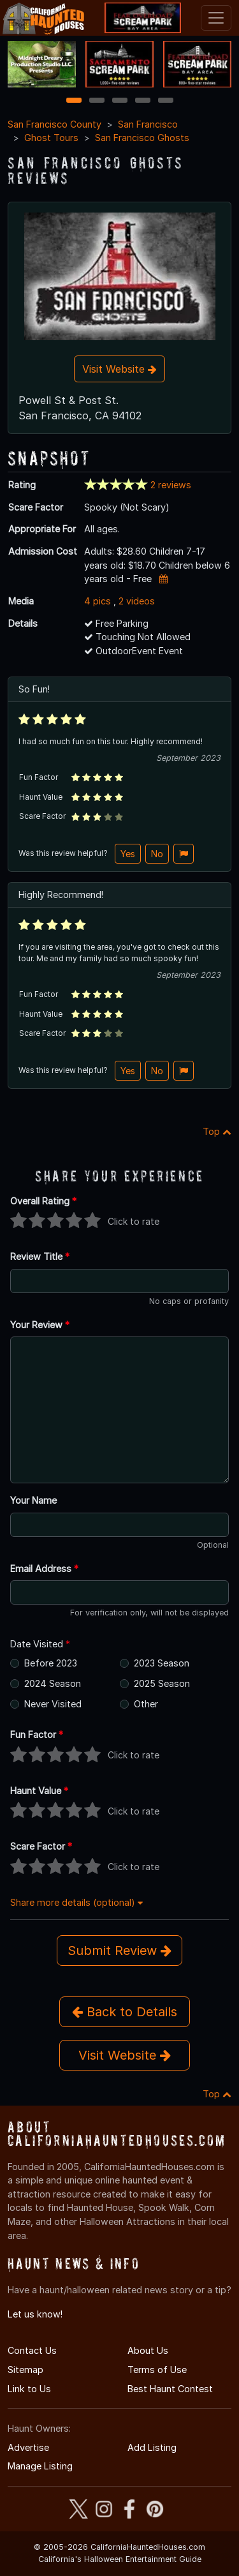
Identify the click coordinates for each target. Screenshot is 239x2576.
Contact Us (32, 2350)
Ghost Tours (51, 137)
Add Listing (152, 2447)
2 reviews (170, 484)
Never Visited (53, 1703)
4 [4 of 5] (143, 101)
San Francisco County (54, 124)
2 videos (137, 600)
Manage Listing (40, 2465)
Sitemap (25, 2369)
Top (217, 1131)
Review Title (39, 1256)
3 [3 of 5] (119, 101)
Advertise (28, 2447)
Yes (127, 853)
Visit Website (119, 369)
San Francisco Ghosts (142, 137)
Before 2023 (50, 1663)
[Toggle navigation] (216, 18)
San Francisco (148, 124)
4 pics (97, 600)
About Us (147, 2350)
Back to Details (124, 2011)
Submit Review (119, 1950)
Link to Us (29, 2388)
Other (146, 1703)
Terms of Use (157, 2369)
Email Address (44, 1568)
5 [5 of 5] (165, 101)
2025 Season (162, 1683)
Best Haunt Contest (170, 2388)
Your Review (39, 1324)
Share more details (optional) (76, 1902)
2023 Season (161, 1663)
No (157, 853)
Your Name (33, 1500)
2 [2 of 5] (96, 101)
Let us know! (35, 2314)
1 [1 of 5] (73, 101)
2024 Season (52, 1683)
